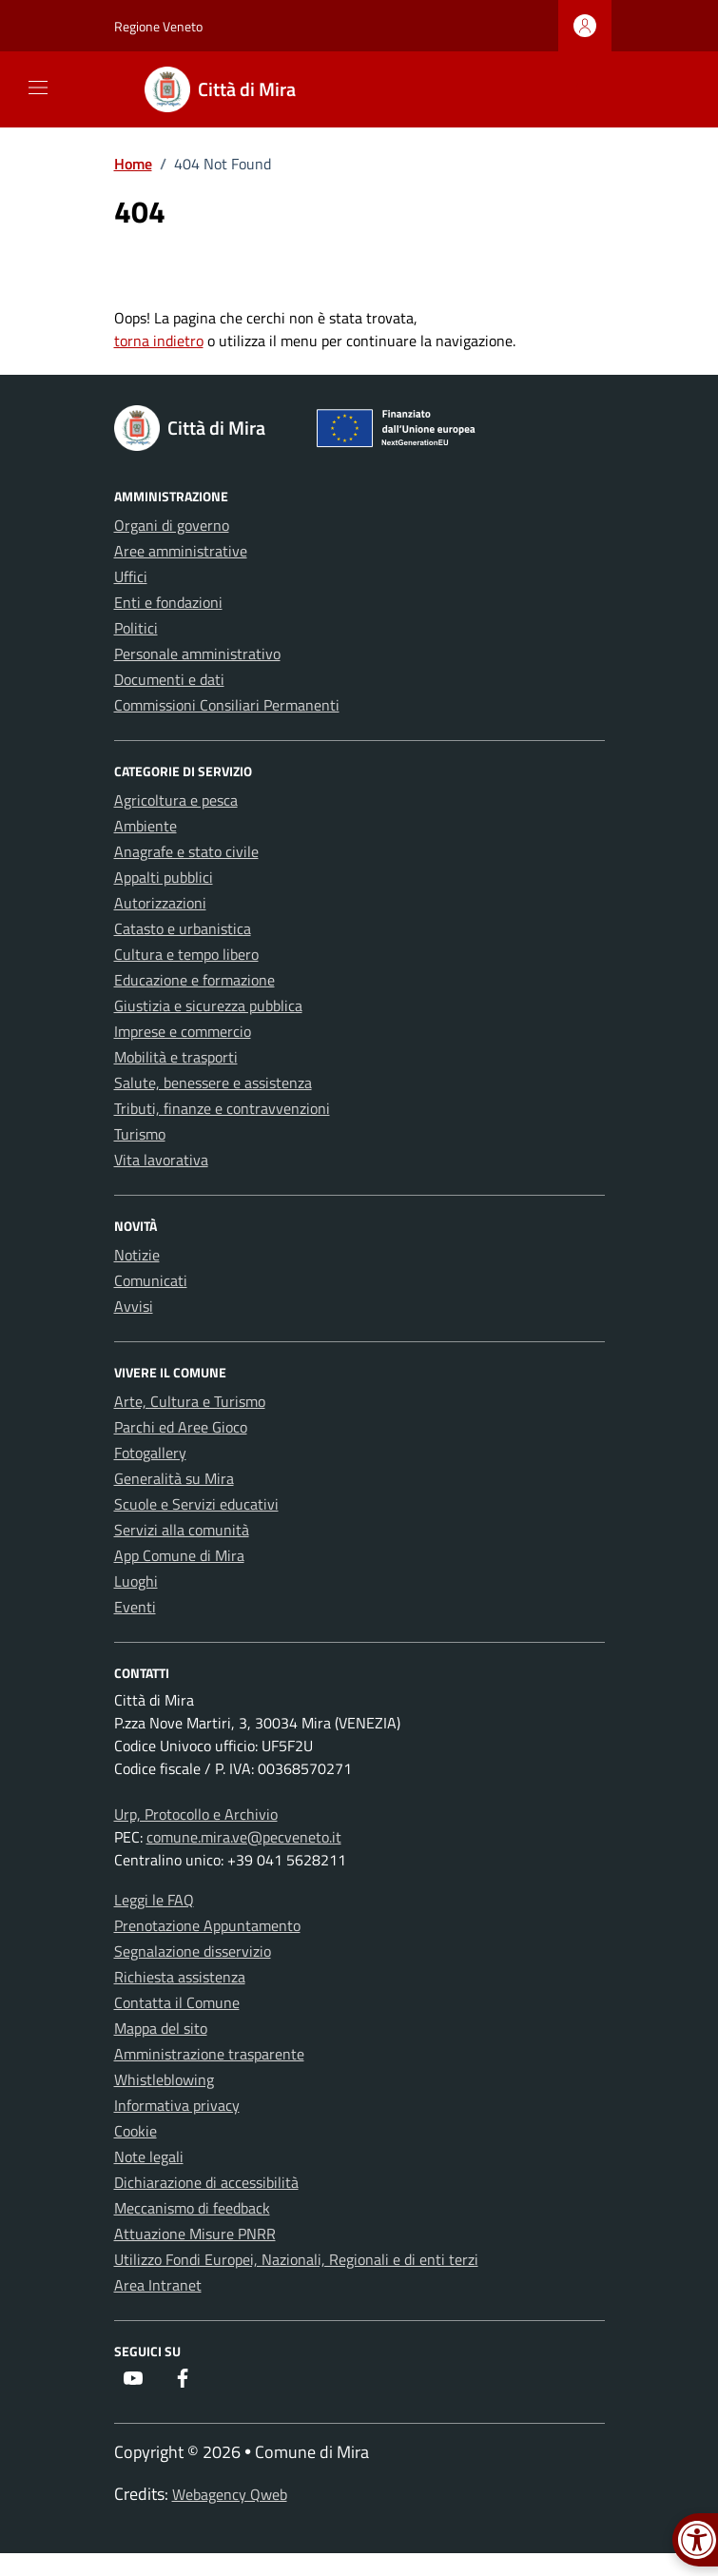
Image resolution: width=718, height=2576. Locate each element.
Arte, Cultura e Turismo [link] (189, 1401)
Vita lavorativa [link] (161, 1159)
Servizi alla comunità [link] (181, 1529)
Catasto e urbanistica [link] (182, 928)
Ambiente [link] (145, 825)
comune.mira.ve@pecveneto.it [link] (243, 1836)
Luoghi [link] (136, 1581)
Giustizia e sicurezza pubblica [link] (208, 1005)
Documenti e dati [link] (169, 679)
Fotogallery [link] (150, 1452)
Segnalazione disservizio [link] (192, 1951)
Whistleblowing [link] (164, 2079)
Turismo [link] (139, 1133)
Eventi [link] (135, 1606)
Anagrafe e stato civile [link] (186, 851)
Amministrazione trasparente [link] (209, 2053)
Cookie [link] (135, 2130)
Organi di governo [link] (171, 525)
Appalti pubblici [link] (163, 877)
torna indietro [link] (159, 340)
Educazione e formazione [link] (194, 979)
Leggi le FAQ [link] (154, 1899)
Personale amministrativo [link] (197, 653)
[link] (232, 89)
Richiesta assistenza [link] (179, 1976)
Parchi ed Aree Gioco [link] (180, 1426)
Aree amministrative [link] (180, 550)
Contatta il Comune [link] (177, 2002)
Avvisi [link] (133, 1306)
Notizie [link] (137, 1254)
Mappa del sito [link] (160, 2028)
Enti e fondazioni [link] (168, 602)
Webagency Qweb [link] (229, 2494)
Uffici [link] (130, 576)
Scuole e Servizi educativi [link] (196, 1504)
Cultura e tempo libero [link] (186, 954)
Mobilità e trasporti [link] (176, 1056)
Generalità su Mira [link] (174, 1478)
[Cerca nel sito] (584, 89)
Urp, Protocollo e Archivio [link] (196, 1814)
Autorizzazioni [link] (160, 902)
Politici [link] (136, 627)
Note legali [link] (149, 2156)
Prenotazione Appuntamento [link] (207, 1925)
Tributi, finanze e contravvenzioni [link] (222, 1108)
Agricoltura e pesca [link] (176, 800)
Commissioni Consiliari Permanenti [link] (227, 704)
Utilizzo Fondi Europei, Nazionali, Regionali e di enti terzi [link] (296, 2259)
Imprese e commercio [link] (182, 1031)
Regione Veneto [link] (158, 26)
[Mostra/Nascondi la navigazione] (38, 87)
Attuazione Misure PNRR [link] (195, 2233)
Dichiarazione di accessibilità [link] (206, 2182)
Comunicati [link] (150, 1280)
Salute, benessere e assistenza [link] (213, 1082)
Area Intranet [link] (158, 2285)
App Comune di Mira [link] (179, 1555)
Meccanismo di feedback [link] (192, 2207)
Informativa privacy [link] (177, 2105)
